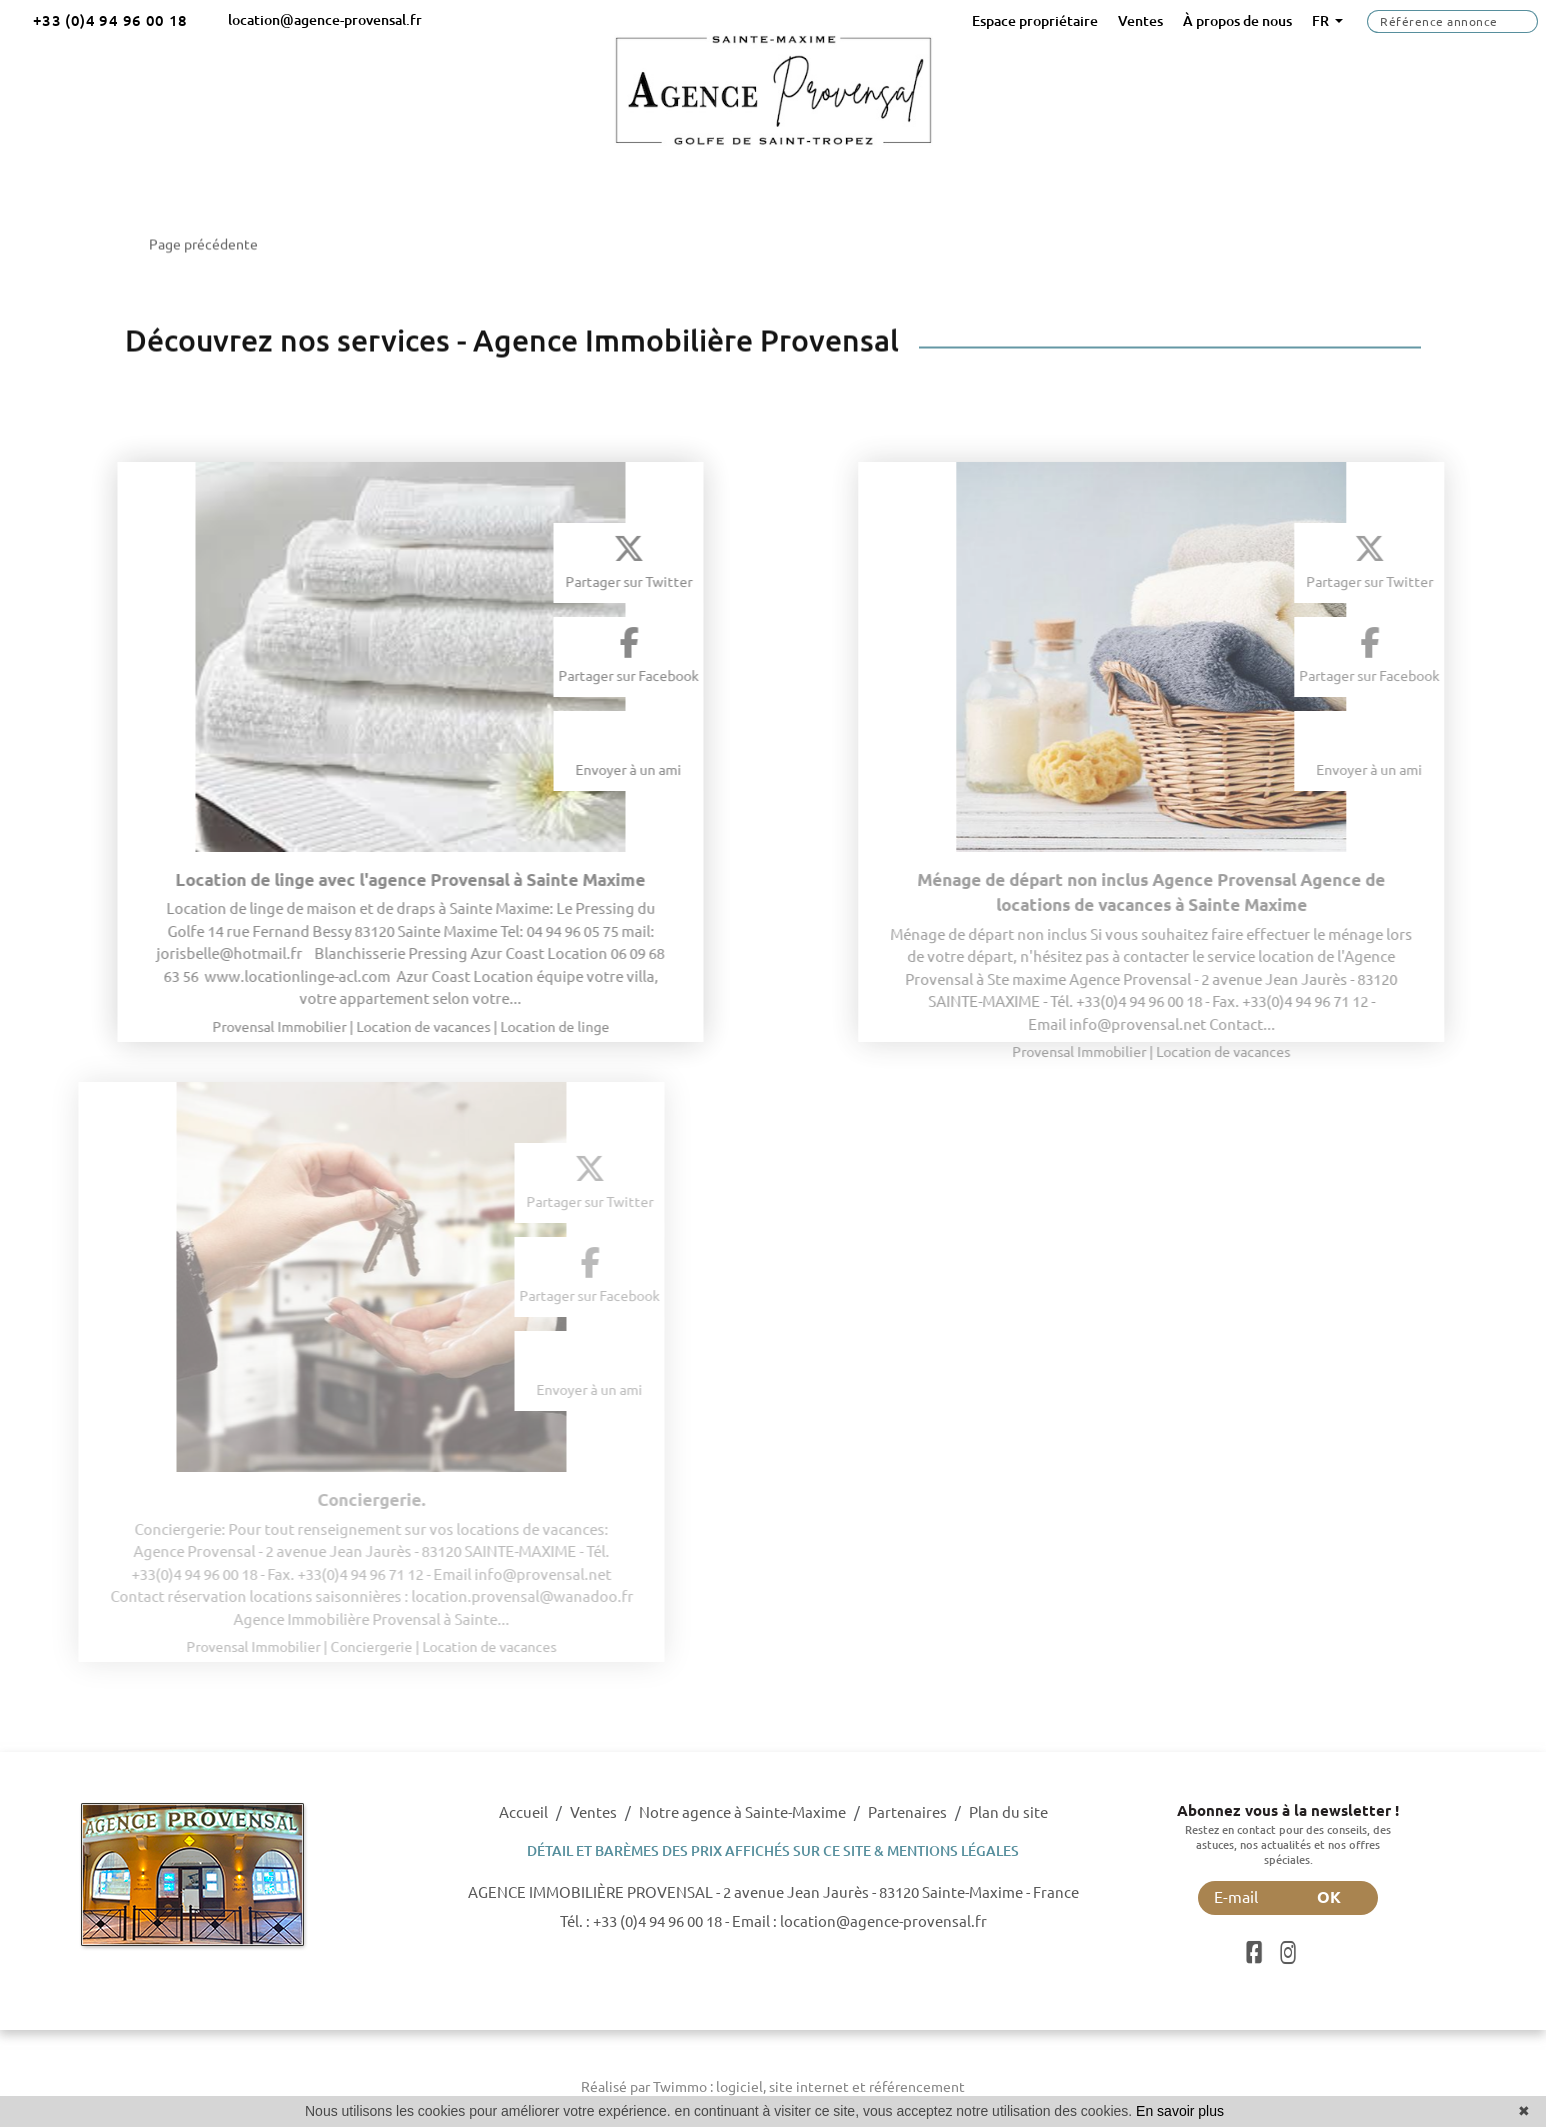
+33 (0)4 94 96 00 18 (657, 1921)
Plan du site (1008, 1812)
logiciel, (742, 2087)
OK (1342, 1897)
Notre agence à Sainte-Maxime (742, 1812)
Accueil (523, 1812)
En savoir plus (1180, 2111)
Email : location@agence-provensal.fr (859, 1921)
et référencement (908, 2087)
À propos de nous (1237, 21)
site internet (810, 2087)
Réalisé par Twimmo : (647, 2087)
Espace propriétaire (1035, 21)
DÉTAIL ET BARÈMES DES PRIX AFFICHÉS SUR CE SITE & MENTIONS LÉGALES (773, 1851)
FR (1322, 21)
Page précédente (196, 234)
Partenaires (907, 1812)
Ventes (1140, 21)
